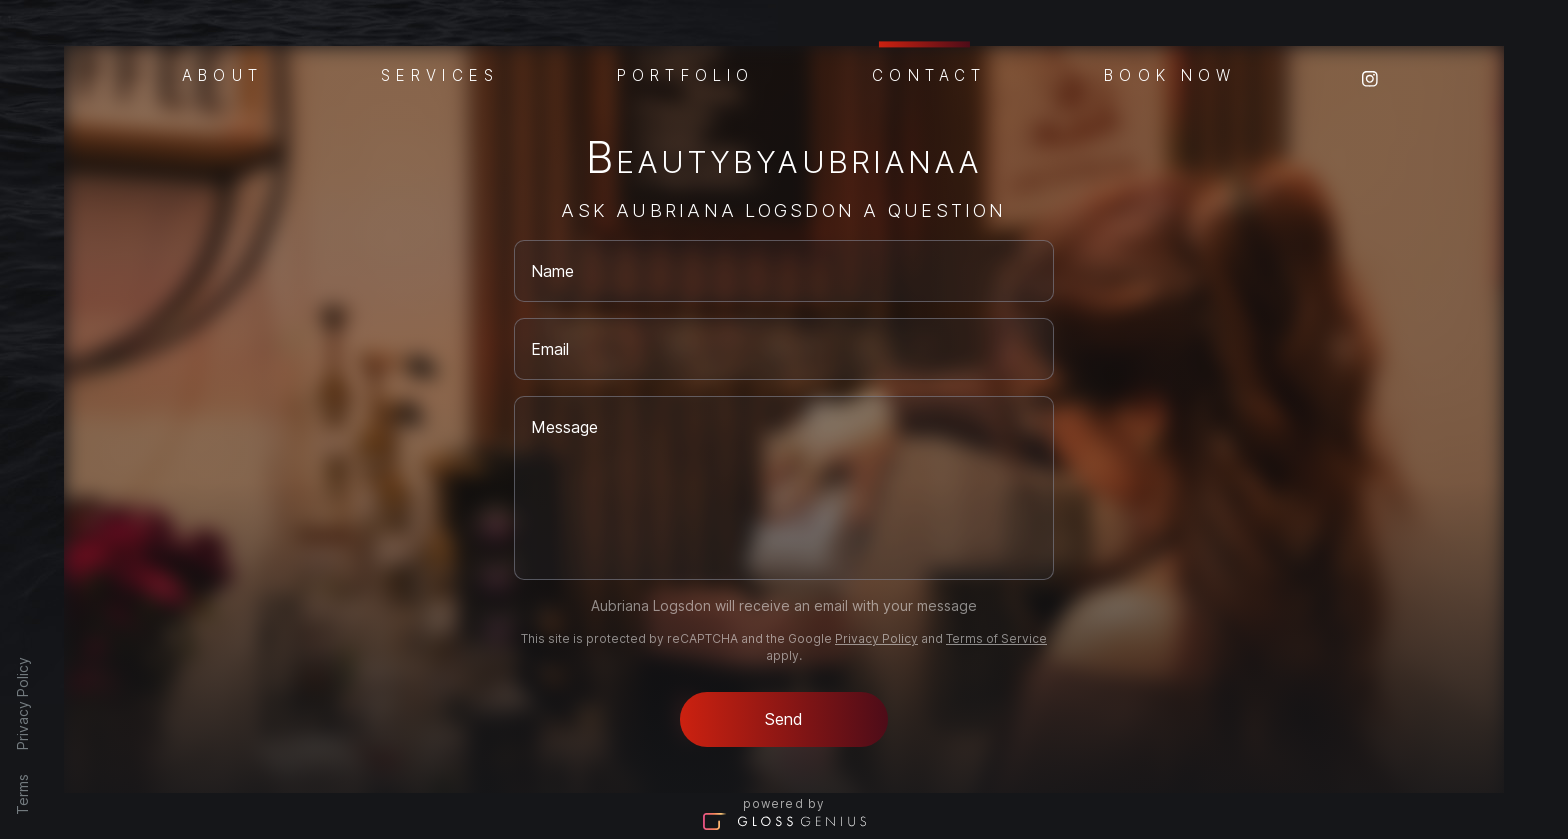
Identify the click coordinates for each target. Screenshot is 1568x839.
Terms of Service (996, 638)
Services (440, 74)
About (222, 74)
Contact (929, 72)
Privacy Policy (22, 703)
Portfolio (685, 74)
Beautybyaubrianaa (784, 161)
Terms (22, 794)
